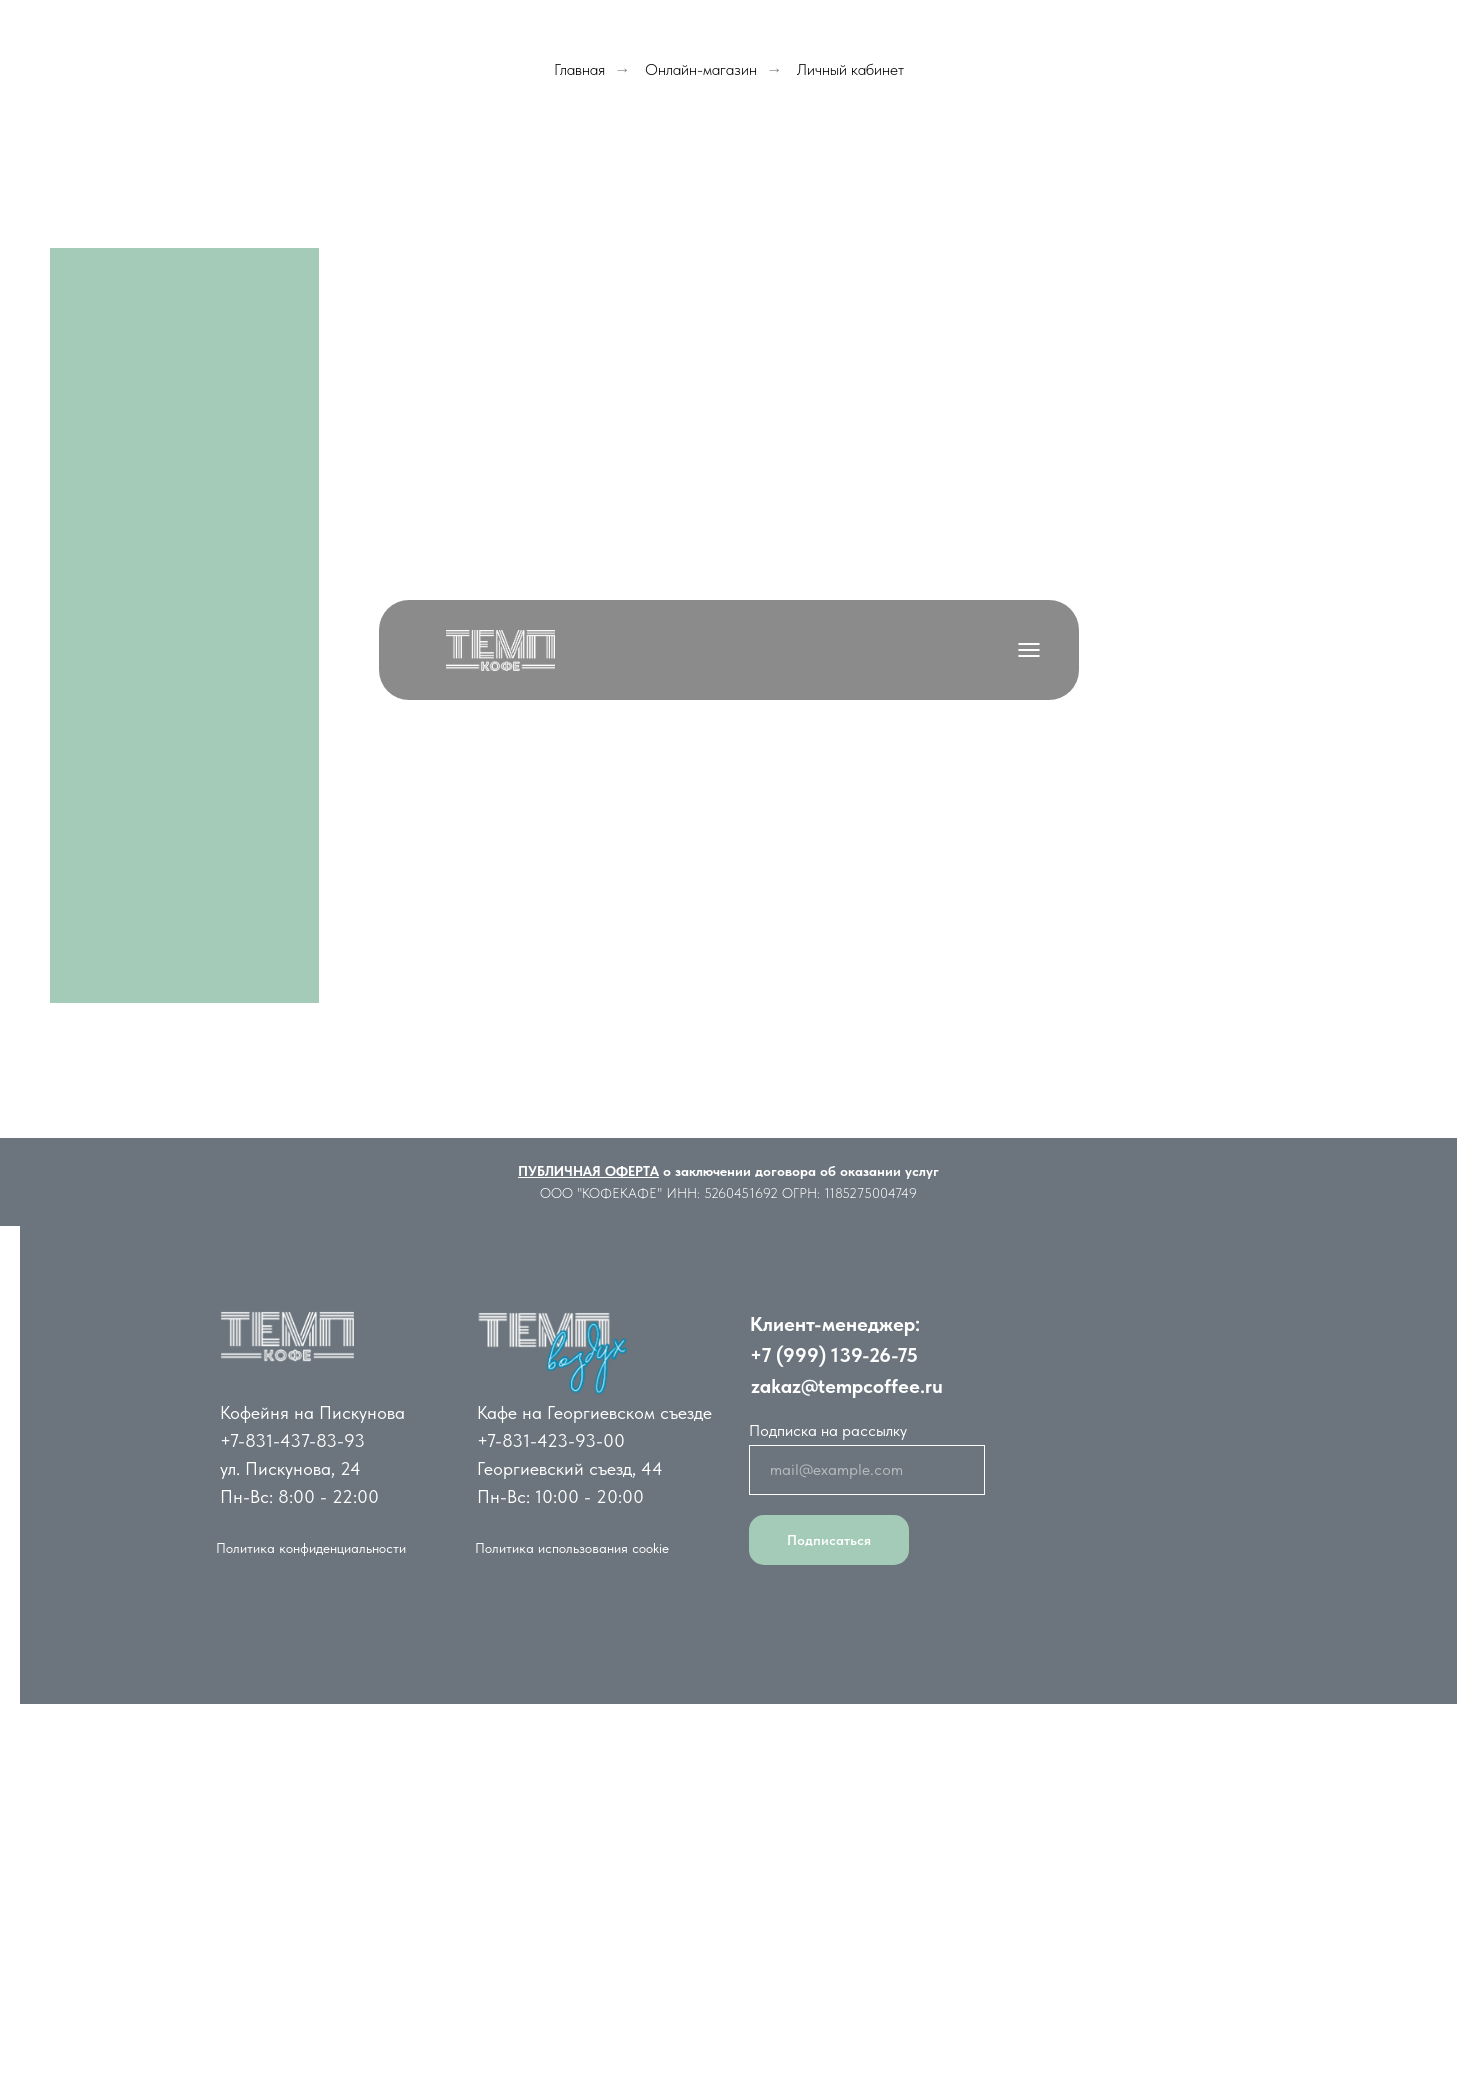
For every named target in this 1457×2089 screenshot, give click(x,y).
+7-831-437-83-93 (292, 1440)
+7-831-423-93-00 (551, 1440)
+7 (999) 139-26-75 (834, 1355)
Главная (579, 69)
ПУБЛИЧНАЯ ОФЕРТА (588, 1171)
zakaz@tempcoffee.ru (847, 1386)
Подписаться (829, 1540)
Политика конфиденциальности (311, 1548)
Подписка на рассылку (828, 1430)
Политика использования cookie (572, 1548)
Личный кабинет (850, 69)
